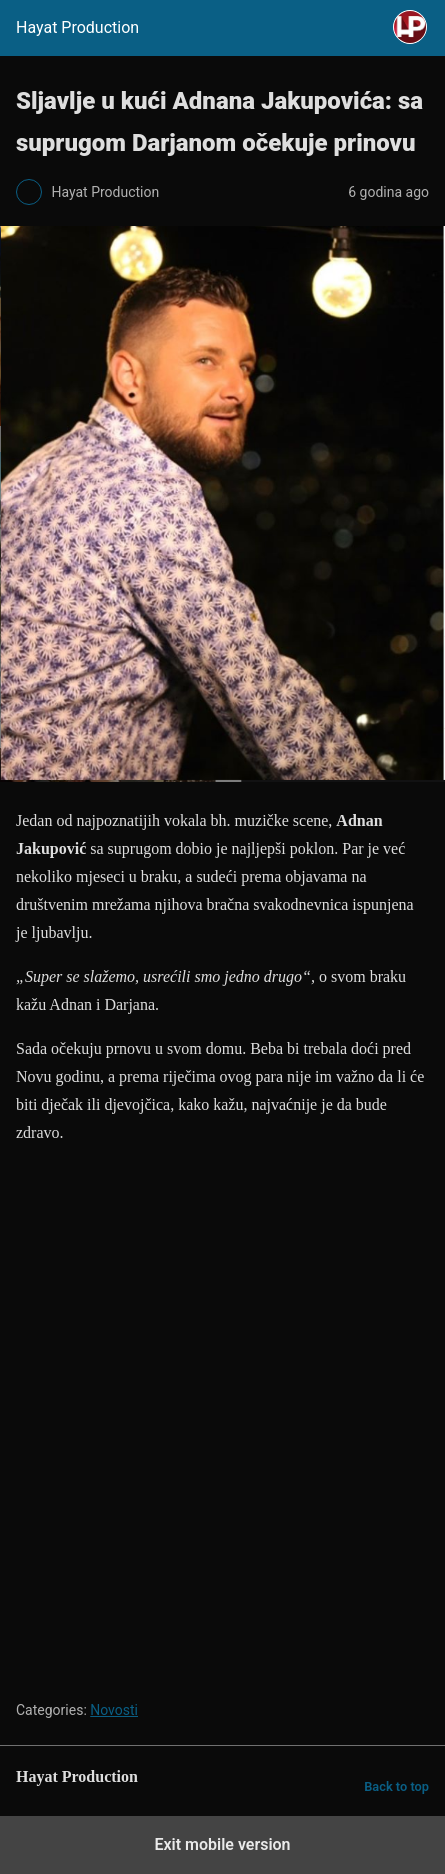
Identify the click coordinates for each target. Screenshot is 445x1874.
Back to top (396, 1786)
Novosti (114, 1710)
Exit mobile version (222, 1844)
